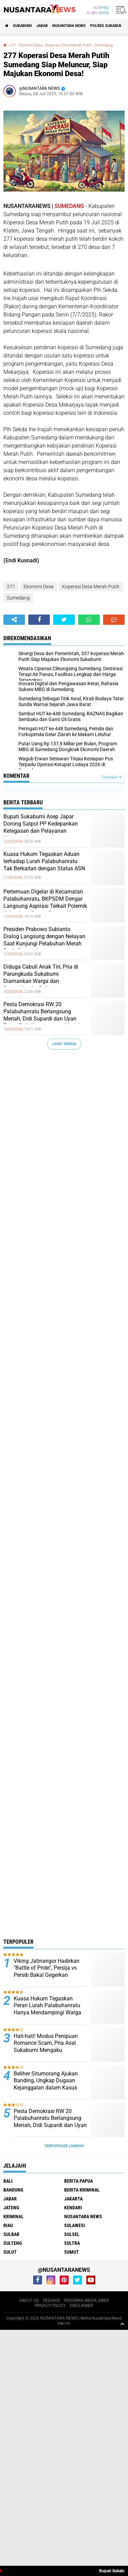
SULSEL (72, 2234)
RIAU (8, 2225)
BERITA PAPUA (78, 2181)
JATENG (11, 2207)
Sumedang (104, 45)
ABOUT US (29, 2300)
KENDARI (73, 2207)
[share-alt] (14, 620)
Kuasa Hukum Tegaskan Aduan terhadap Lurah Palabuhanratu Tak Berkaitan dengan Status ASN (44, 861)
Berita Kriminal (82, 2190)
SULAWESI (74, 2225)
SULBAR (11, 2234)
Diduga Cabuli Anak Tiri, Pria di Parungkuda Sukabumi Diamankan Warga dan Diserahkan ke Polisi (40, 977)
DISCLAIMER (81, 2305)
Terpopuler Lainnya (64, 2146)
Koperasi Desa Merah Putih (68, 45)
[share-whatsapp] (89, 620)
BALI (8, 2181)
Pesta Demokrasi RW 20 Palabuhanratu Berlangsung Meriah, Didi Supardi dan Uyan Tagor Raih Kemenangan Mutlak (42, 1015)
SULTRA (72, 2243)
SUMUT (71, 2252)
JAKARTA (73, 2198)
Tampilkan (111, 777)
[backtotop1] (122, 2324)
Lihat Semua (64, 1044)
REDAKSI (51, 2300)
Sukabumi (22, 26)
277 (13, 45)
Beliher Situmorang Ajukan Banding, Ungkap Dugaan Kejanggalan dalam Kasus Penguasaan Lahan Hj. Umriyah (46, 2087)
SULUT (10, 2252)
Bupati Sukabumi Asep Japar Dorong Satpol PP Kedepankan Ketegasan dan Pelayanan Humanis (40, 827)
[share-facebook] (39, 620)
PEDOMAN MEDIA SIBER (86, 2300)
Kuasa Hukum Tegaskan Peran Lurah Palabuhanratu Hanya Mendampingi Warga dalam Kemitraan (47, 2009)
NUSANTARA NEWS (69, 26)
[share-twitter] (64, 620)
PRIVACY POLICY (50, 2305)
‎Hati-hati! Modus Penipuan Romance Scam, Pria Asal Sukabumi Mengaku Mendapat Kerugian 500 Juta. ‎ (50, 2046)
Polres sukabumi (107, 26)
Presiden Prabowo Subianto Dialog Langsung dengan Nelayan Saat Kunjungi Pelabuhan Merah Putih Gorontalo (44, 940)
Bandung (13, 2190)
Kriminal (13, 2216)
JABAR (42, 26)
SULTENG (12, 2243)
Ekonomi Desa (31, 45)
